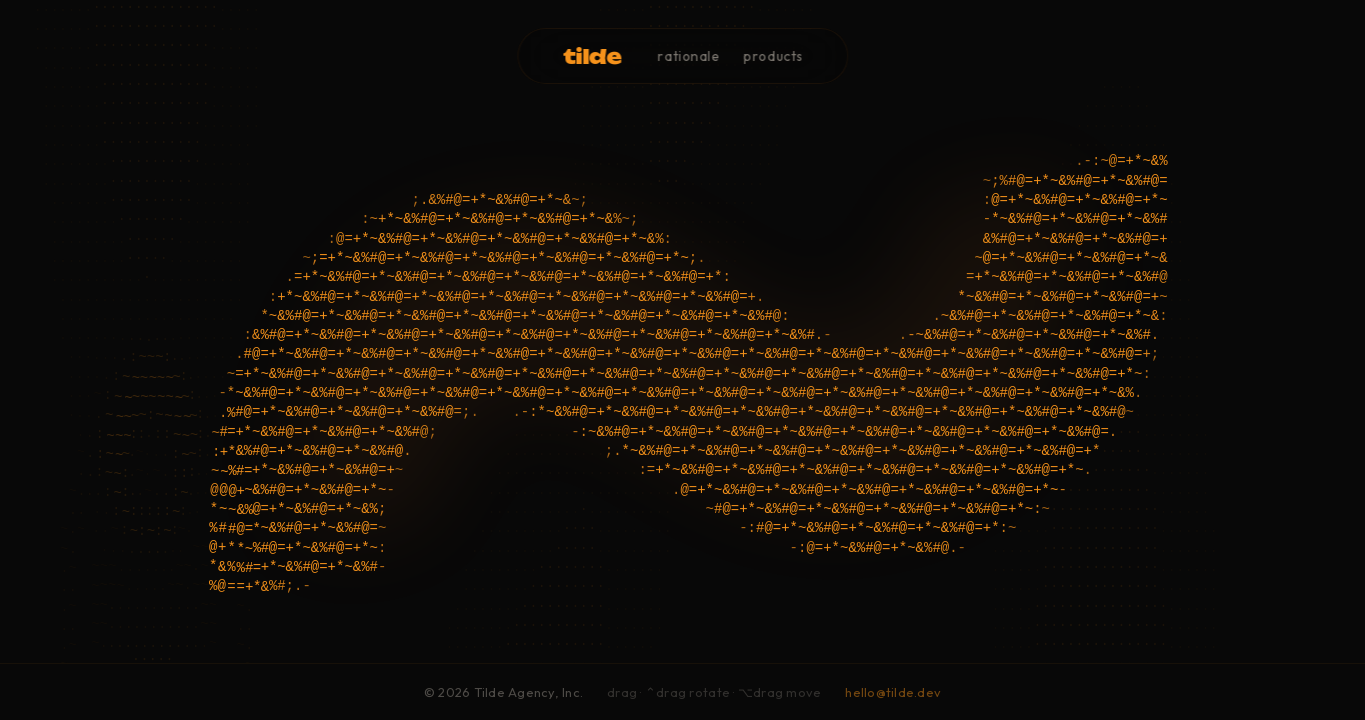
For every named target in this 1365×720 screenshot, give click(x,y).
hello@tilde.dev (893, 693)
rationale (689, 55)
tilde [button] (592, 55)
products (773, 55)
